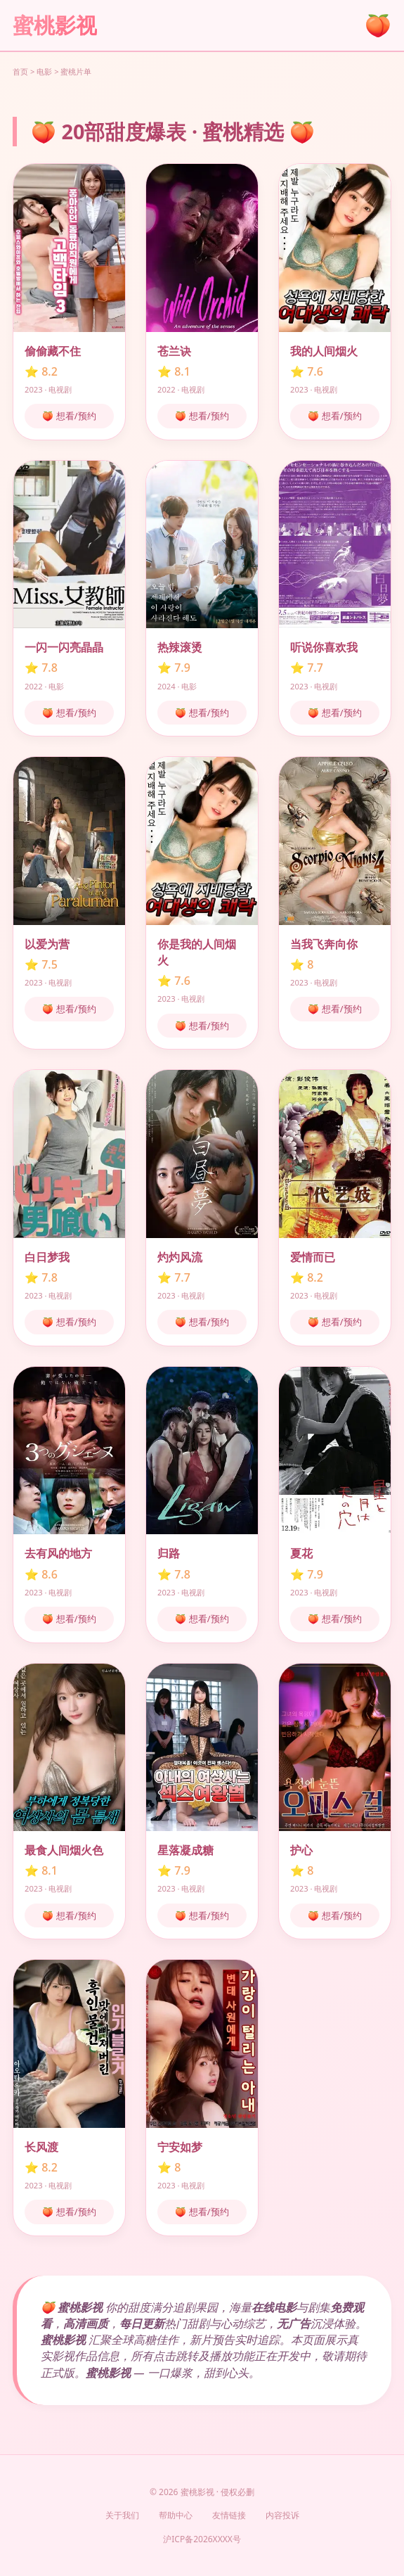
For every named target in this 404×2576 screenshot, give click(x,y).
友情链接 (229, 2515)
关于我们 (122, 2515)
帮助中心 (176, 2515)
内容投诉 (282, 2515)
